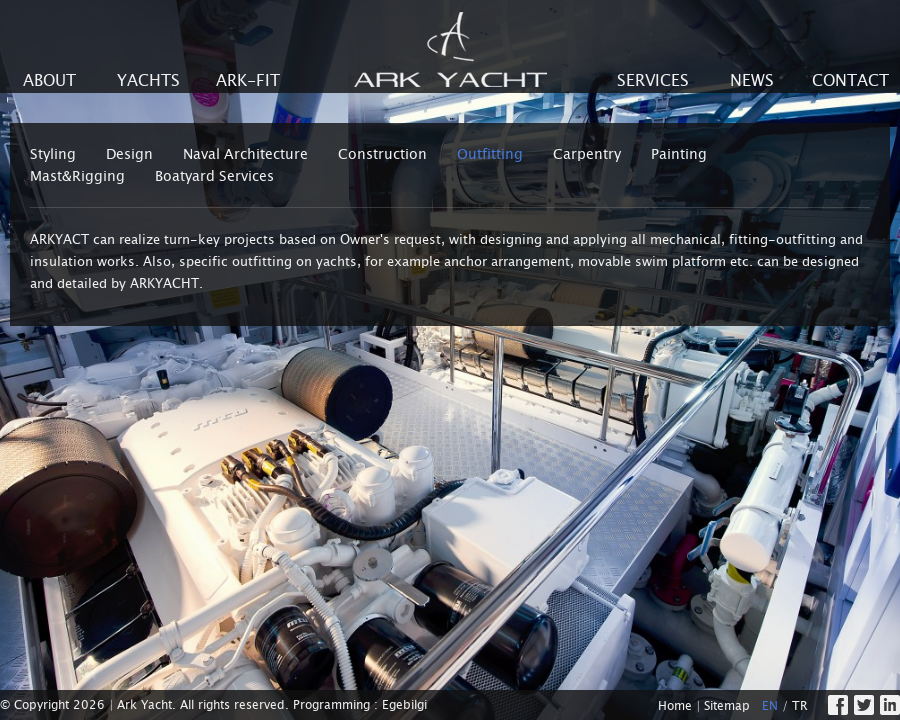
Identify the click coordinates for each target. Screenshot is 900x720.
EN (770, 706)
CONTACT (850, 80)
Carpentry (587, 154)
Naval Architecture (245, 154)
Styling (53, 154)
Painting (679, 154)
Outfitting (490, 154)
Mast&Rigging (77, 176)
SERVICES (653, 80)
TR (800, 706)
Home (675, 706)
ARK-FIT (248, 80)
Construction (382, 154)
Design (129, 154)
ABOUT (49, 80)
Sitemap (727, 706)
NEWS (752, 80)
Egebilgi (404, 705)
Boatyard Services (214, 176)
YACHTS (148, 80)
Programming (331, 705)
